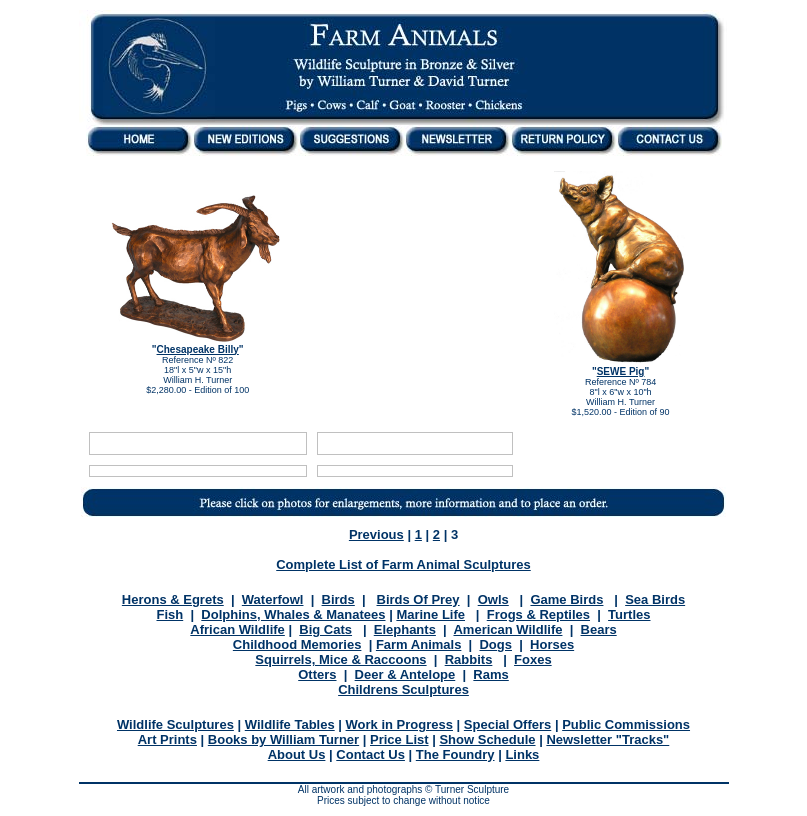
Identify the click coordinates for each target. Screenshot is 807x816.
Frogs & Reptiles (538, 614)
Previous (376, 534)
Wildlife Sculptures (175, 724)
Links (522, 754)
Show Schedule (487, 739)
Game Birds (566, 599)
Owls (493, 599)
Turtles (629, 614)
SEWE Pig (621, 371)
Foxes (533, 659)
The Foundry (455, 754)
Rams (490, 674)
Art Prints (167, 739)
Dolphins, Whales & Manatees (293, 614)
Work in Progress (399, 724)
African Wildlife (237, 629)
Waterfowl (273, 599)
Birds (338, 599)
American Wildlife (507, 629)
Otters (317, 674)
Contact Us (370, 754)
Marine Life (430, 614)
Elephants (405, 629)
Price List (399, 739)
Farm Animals (419, 644)
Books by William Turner (283, 739)
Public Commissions (626, 724)
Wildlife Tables (290, 724)
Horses (552, 644)
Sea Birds (655, 599)
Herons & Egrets (173, 599)
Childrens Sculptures (403, 689)
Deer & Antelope (405, 674)
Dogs (495, 644)
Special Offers (507, 724)
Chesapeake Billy (198, 349)
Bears (599, 629)
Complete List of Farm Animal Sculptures (403, 564)
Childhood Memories (297, 644)
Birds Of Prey (418, 599)
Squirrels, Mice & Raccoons (340, 659)
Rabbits (469, 659)
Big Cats (325, 629)
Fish (169, 614)
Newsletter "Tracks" (607, 739)
